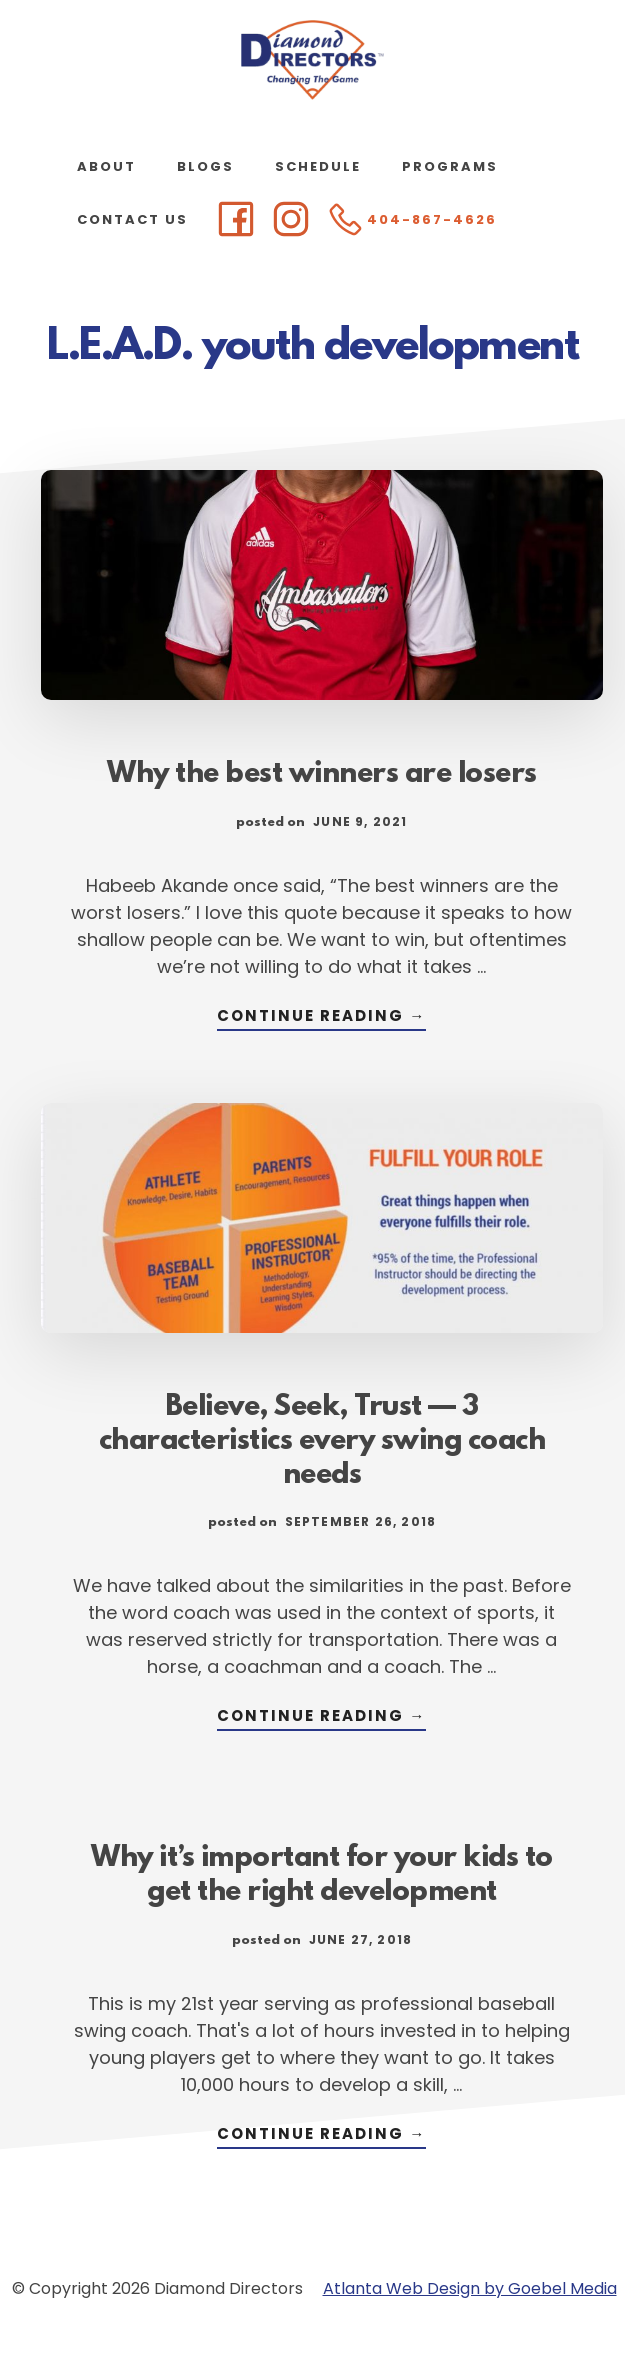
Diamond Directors (313, 60)
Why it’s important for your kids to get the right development (322, 1876)
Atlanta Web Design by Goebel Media (470, 2288)
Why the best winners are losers (322, 775)
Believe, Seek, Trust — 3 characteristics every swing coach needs (322, 1442)
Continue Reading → (321, 1017)
